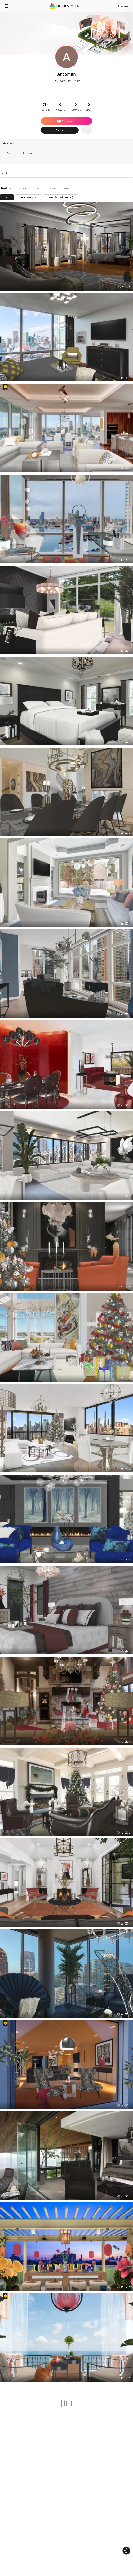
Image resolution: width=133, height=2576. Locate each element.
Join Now (123, 6)
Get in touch (66, 121)
